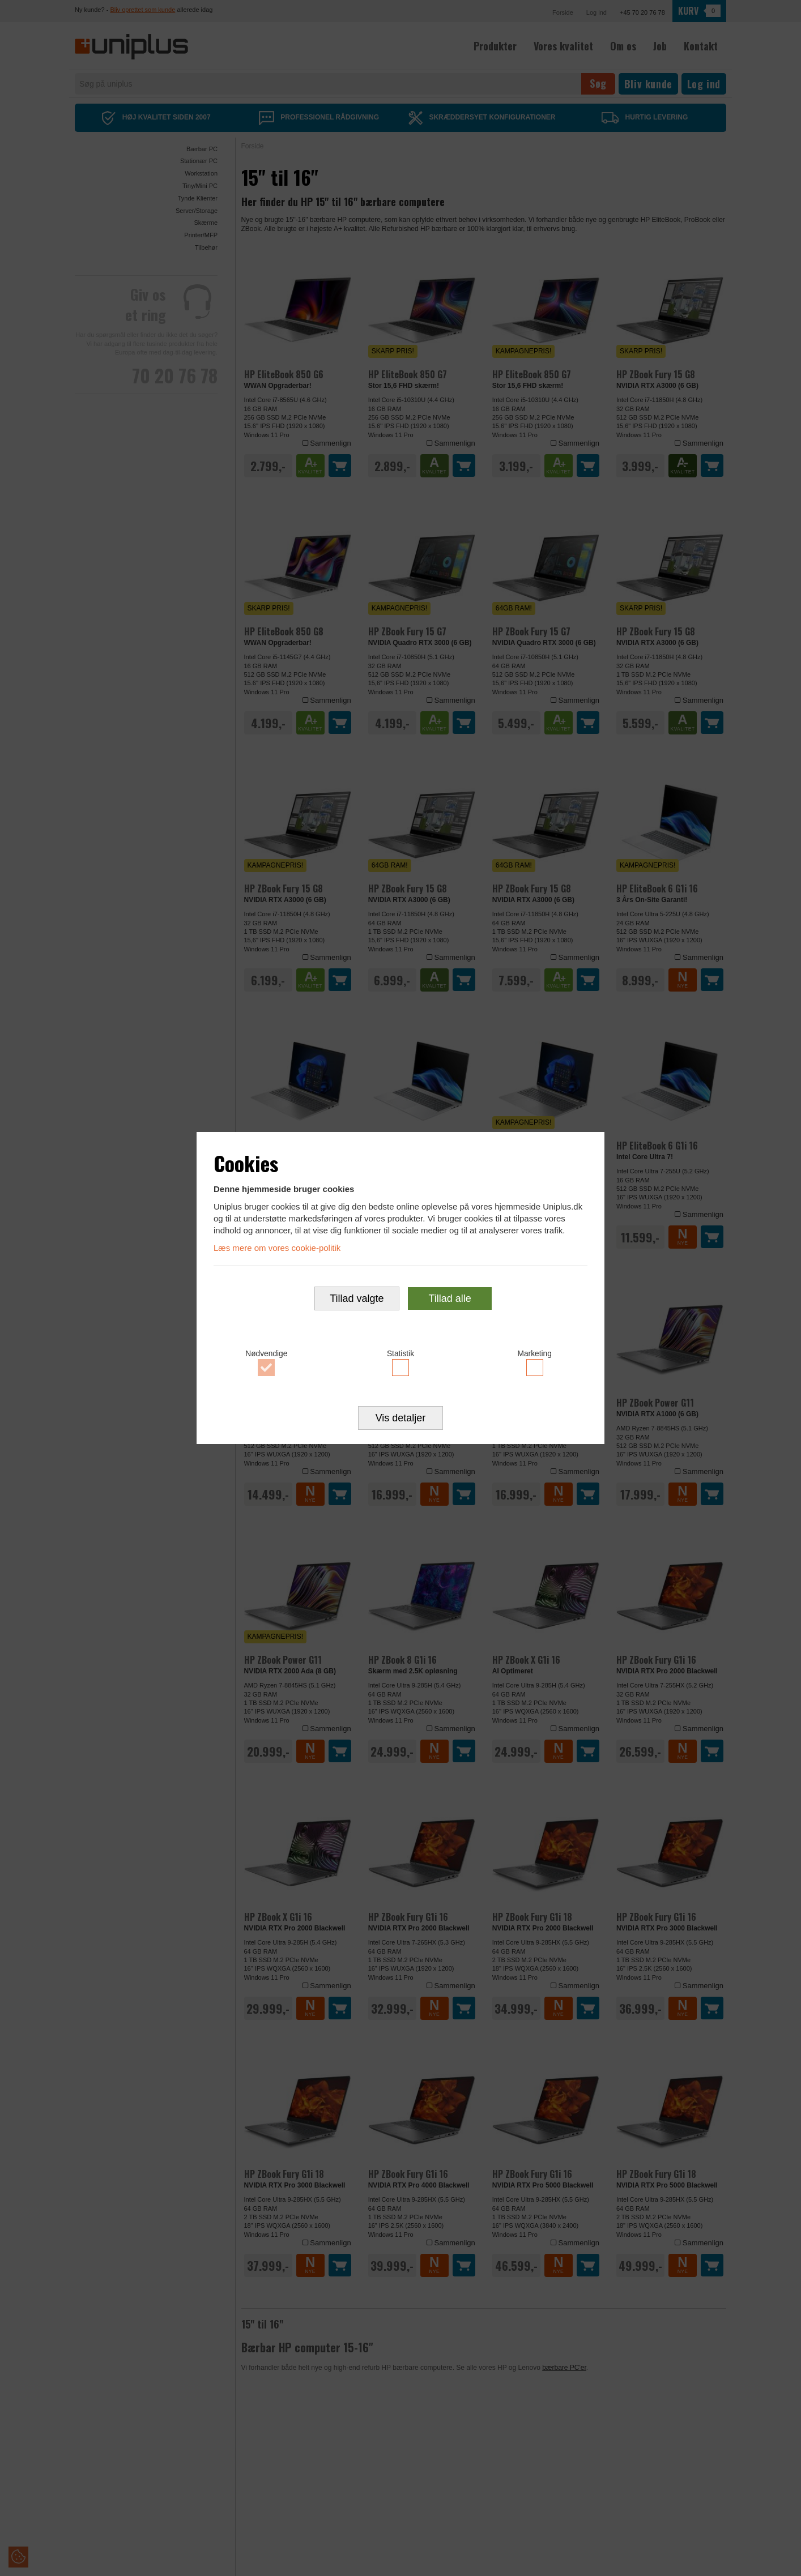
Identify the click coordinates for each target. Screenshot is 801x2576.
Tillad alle (449, 1299)
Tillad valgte (357, 1299)
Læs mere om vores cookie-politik (277, 1246)
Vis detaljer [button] (401, 1419)
